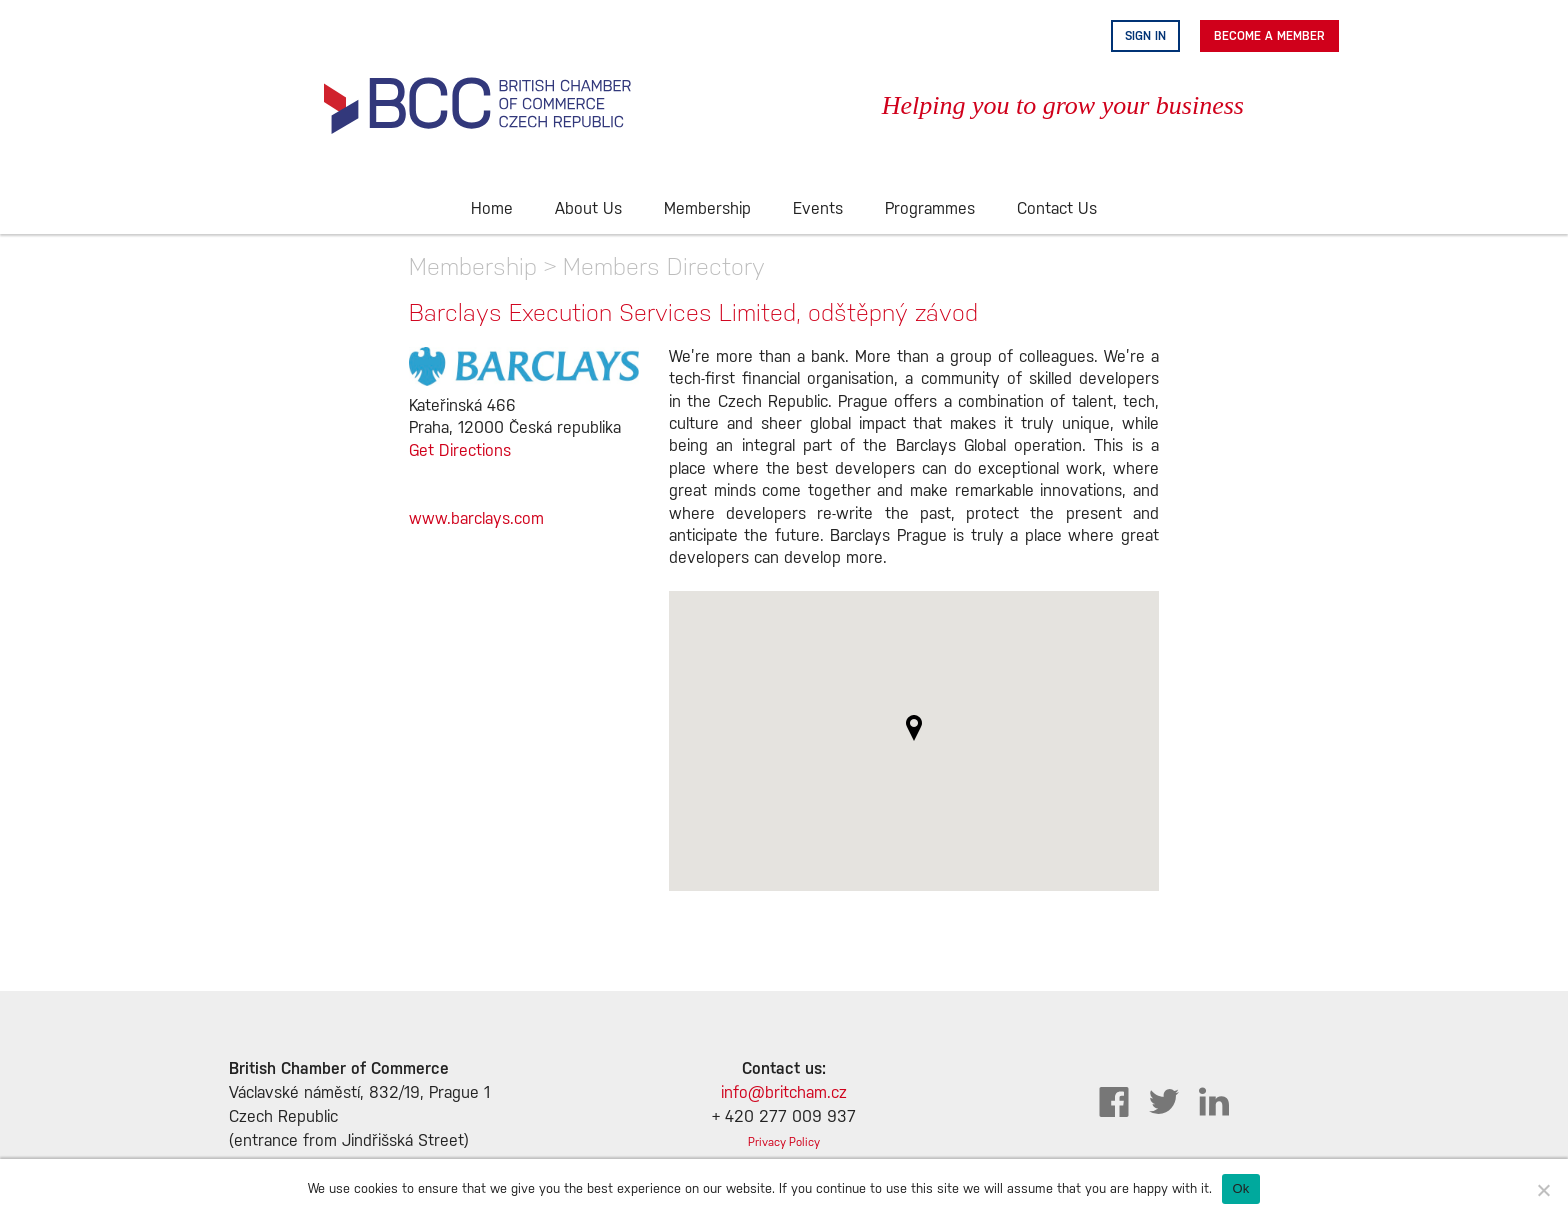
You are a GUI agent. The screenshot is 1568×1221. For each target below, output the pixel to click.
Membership (707, 209)
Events (818, 209)
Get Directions (460, 451)
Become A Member (1269, 36)
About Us (588, 209)
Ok (1240, 1188)
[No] (1543, 1190)
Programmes (930, 209)
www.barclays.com (476, 519)
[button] (914, 728)
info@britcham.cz (784, 1093)
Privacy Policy (784, 1142)
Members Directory (664, 266)
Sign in (1145, 36)
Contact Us (1057, 209)
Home (492, 209)
